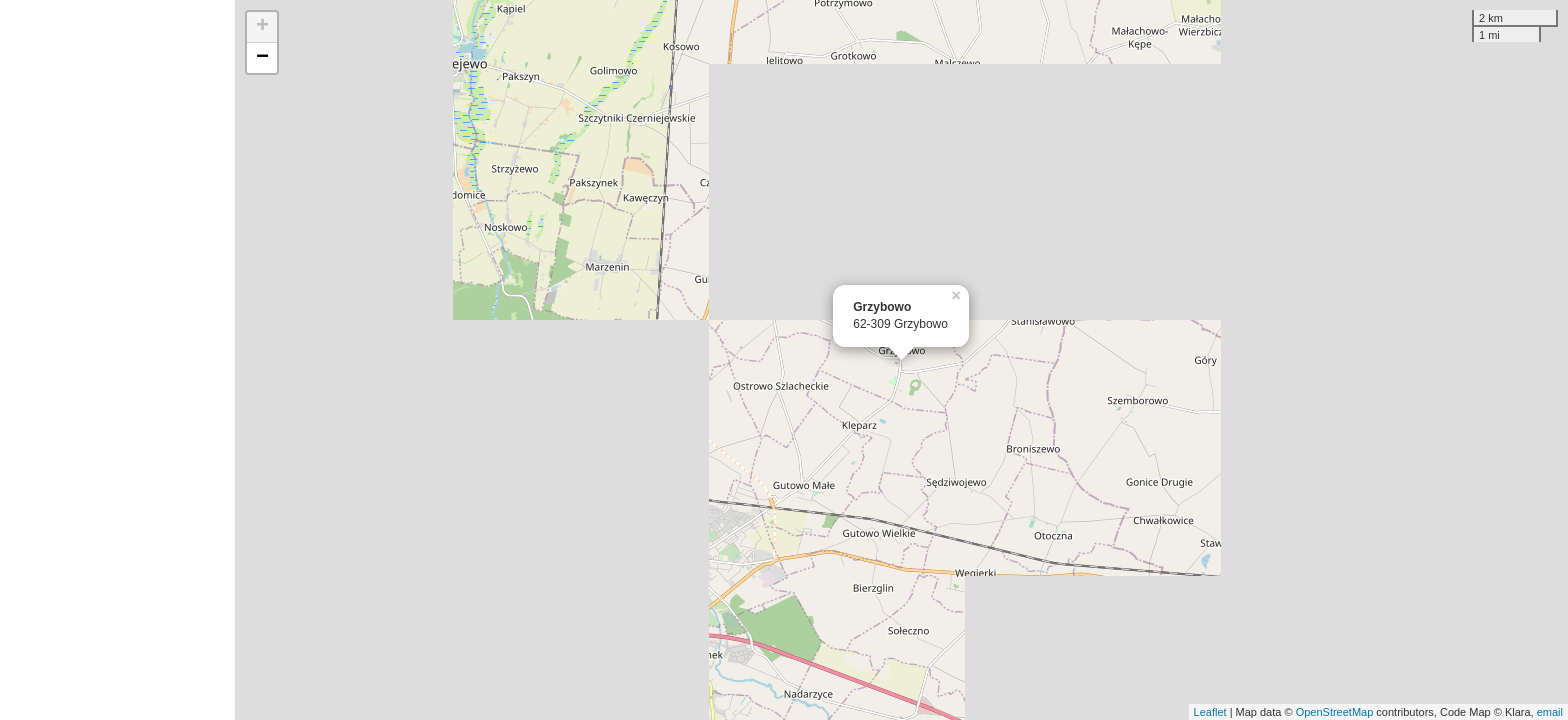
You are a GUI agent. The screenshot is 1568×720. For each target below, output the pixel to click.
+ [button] (262, 27)
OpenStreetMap (1335, 712)
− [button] (262, 58)
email (1550, 712)
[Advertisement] (117, 360)
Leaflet (1210, 712)
